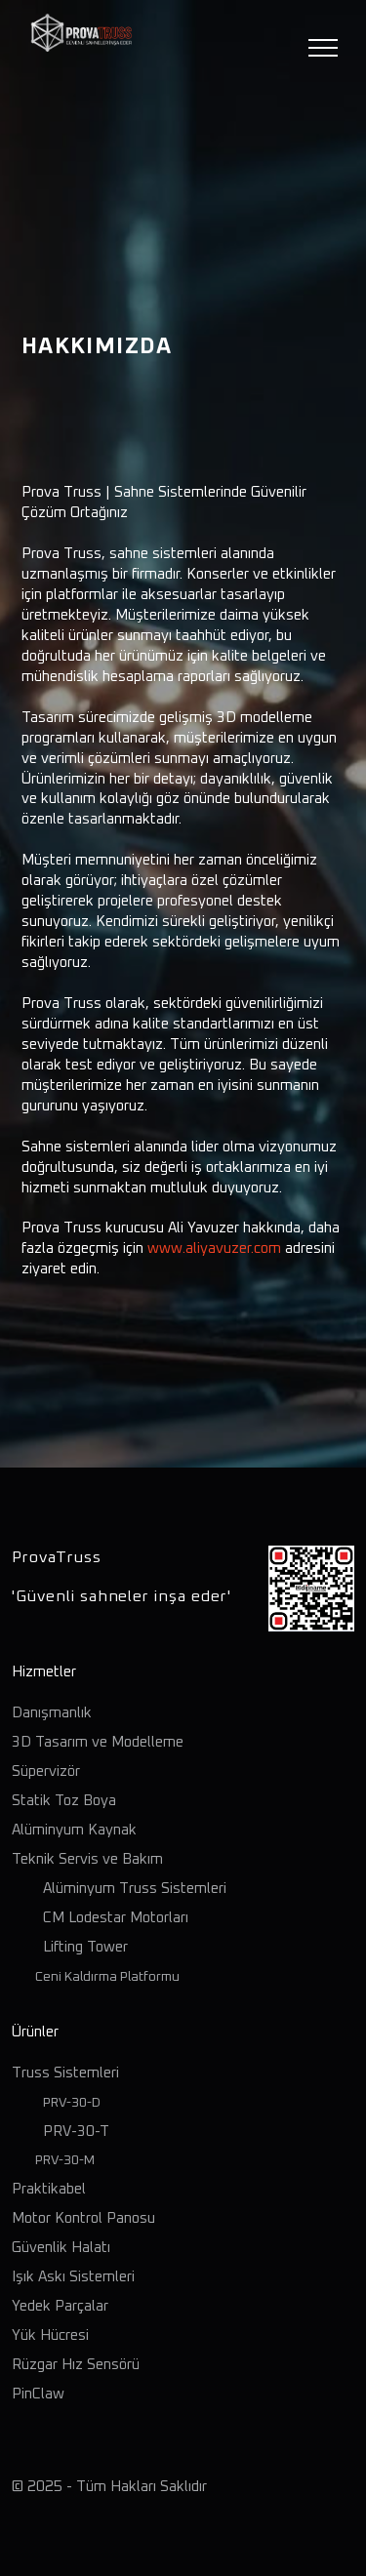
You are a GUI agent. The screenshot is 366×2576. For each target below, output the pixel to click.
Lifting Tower (85, 1947)
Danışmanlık (52, 1713)
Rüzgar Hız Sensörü (76, 2364)
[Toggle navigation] (323, 48)
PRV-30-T (74, 2131)
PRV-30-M (62, 2160)
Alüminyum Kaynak (74, 1830)
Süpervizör (46, 1771)
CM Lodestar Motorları (115, 1918)
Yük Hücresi (50, 2335)
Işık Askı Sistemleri (73, 2277)
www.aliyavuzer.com (214, 1248)
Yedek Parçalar (60, 2306)
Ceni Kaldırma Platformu (101, 1977)
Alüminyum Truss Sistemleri (134, 1888)
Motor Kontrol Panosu (83, 2218)
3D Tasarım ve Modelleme (97, 1742)
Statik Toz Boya (64, 1800)
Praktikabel (49, 2189)
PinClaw (38, 2394)
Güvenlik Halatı (61, 2247)
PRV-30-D (72, 2103)
